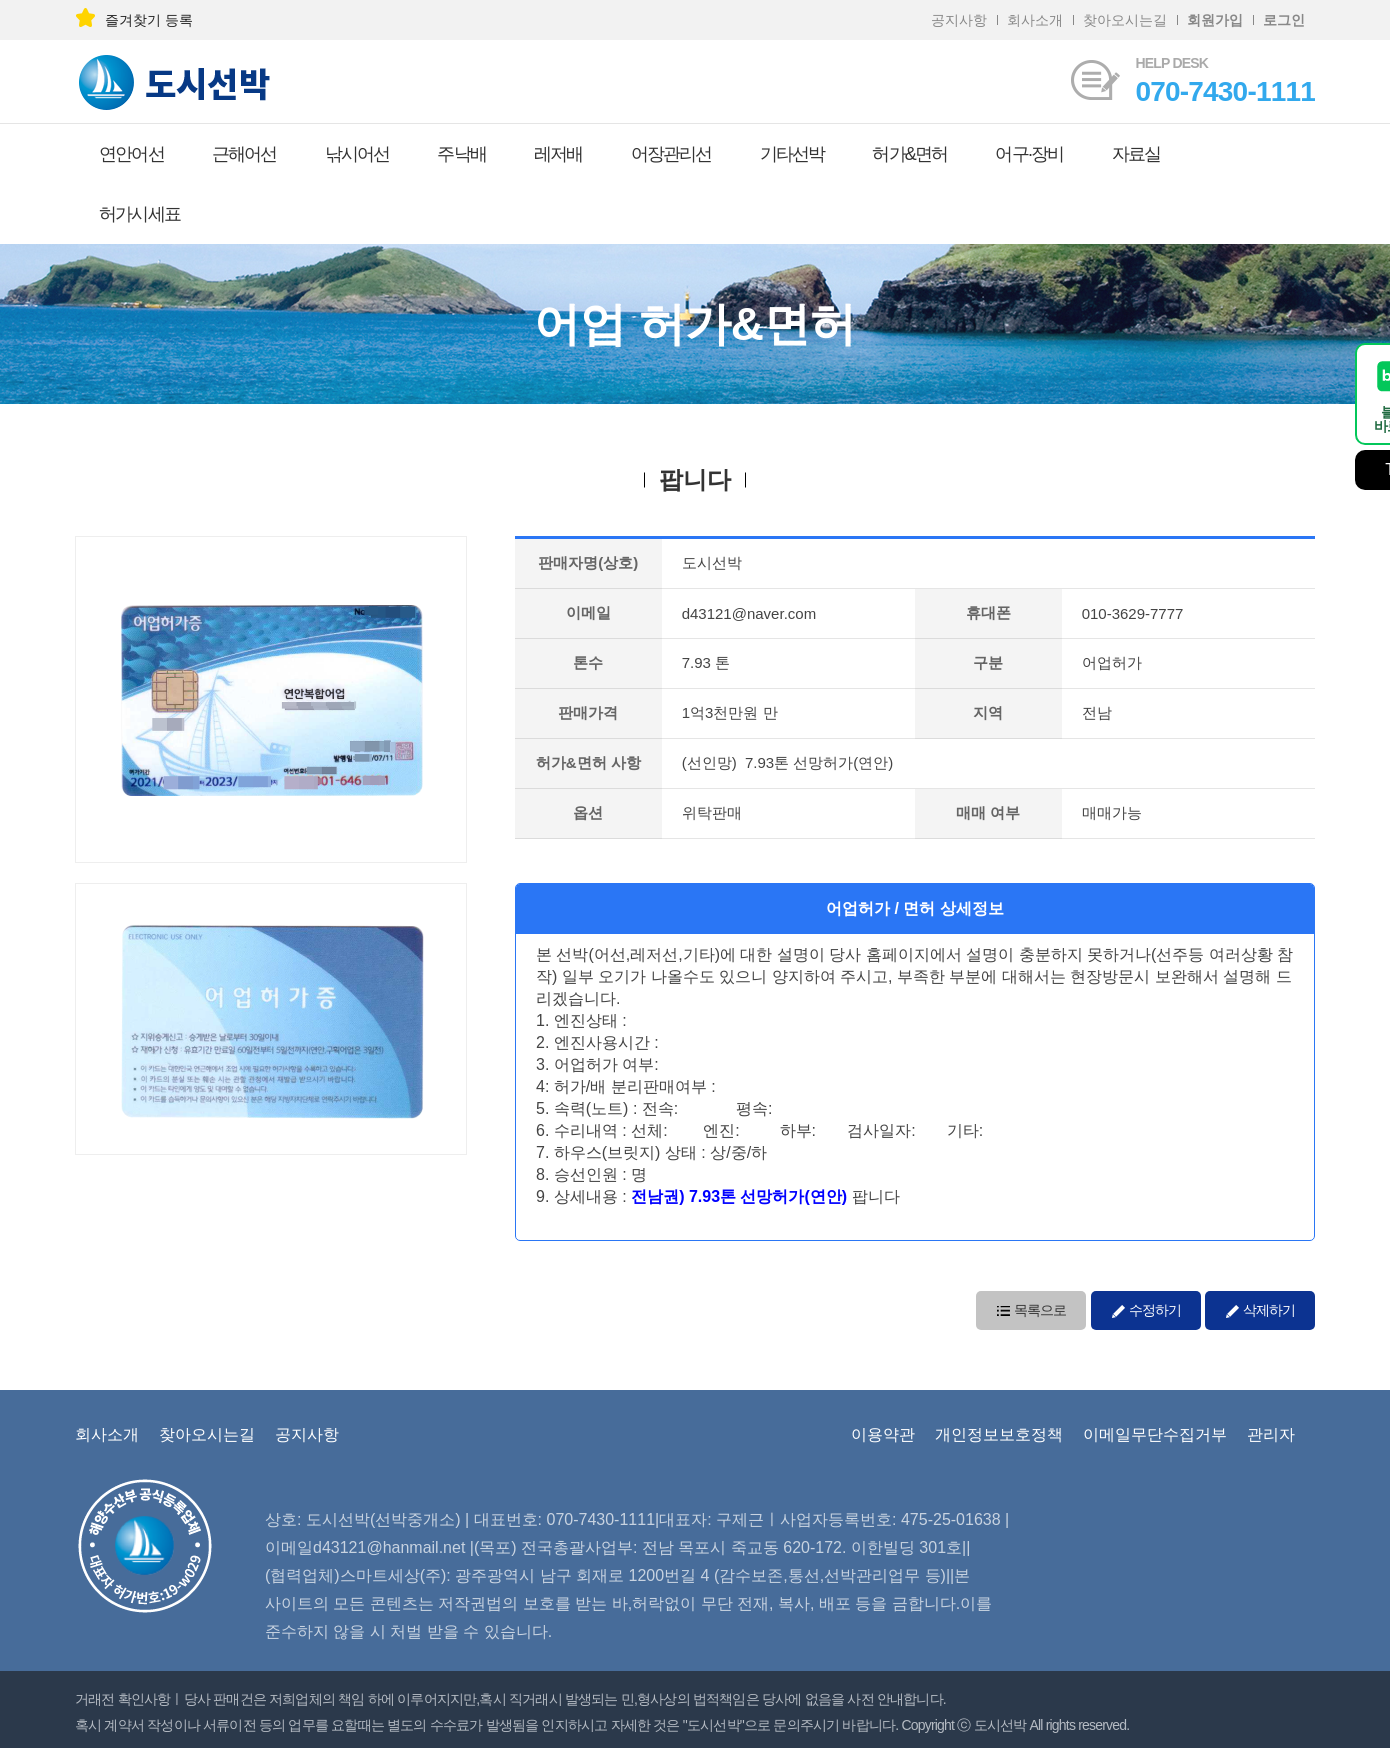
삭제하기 (1260, 1308)
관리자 (1271, 1434)
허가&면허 (909, 154)
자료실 (1136, 154)
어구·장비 (1029, 154)
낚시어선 (357, 154)
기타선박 (792, 154)
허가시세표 (139, 214)
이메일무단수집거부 (1155, 1434)
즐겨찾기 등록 (134, 20)
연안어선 (131, 154)
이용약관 (883, 1434)
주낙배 (461, 154)
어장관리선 (671, 154)
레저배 (558, 154)
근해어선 (244, 154)
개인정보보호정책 (999, 1434)
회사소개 (1035, 20)
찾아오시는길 (1125, 20)
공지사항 (959, 20)
